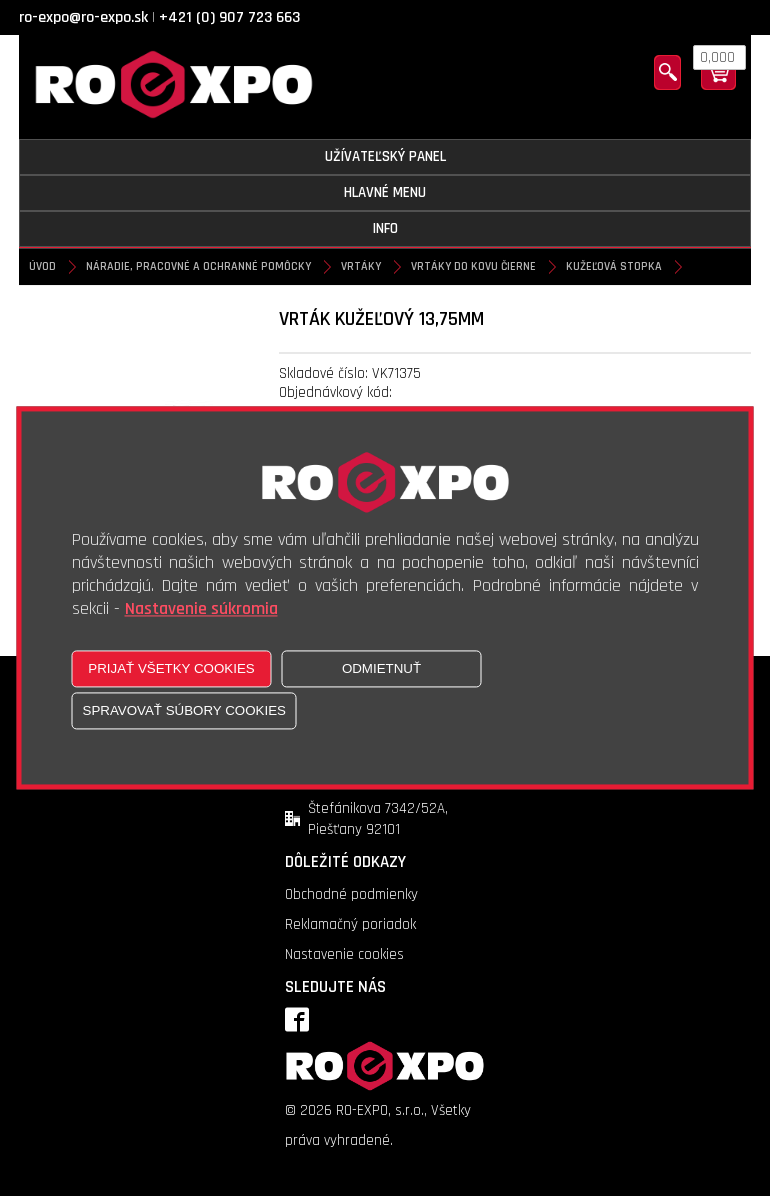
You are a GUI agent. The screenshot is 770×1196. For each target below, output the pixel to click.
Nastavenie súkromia (201, 609)
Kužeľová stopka (614, 266)
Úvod (42, 266)
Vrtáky (361, 266)
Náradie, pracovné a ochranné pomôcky (198, 266)
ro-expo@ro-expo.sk (83, 17)
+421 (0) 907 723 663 (229, 17)
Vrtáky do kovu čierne (473, 266)
